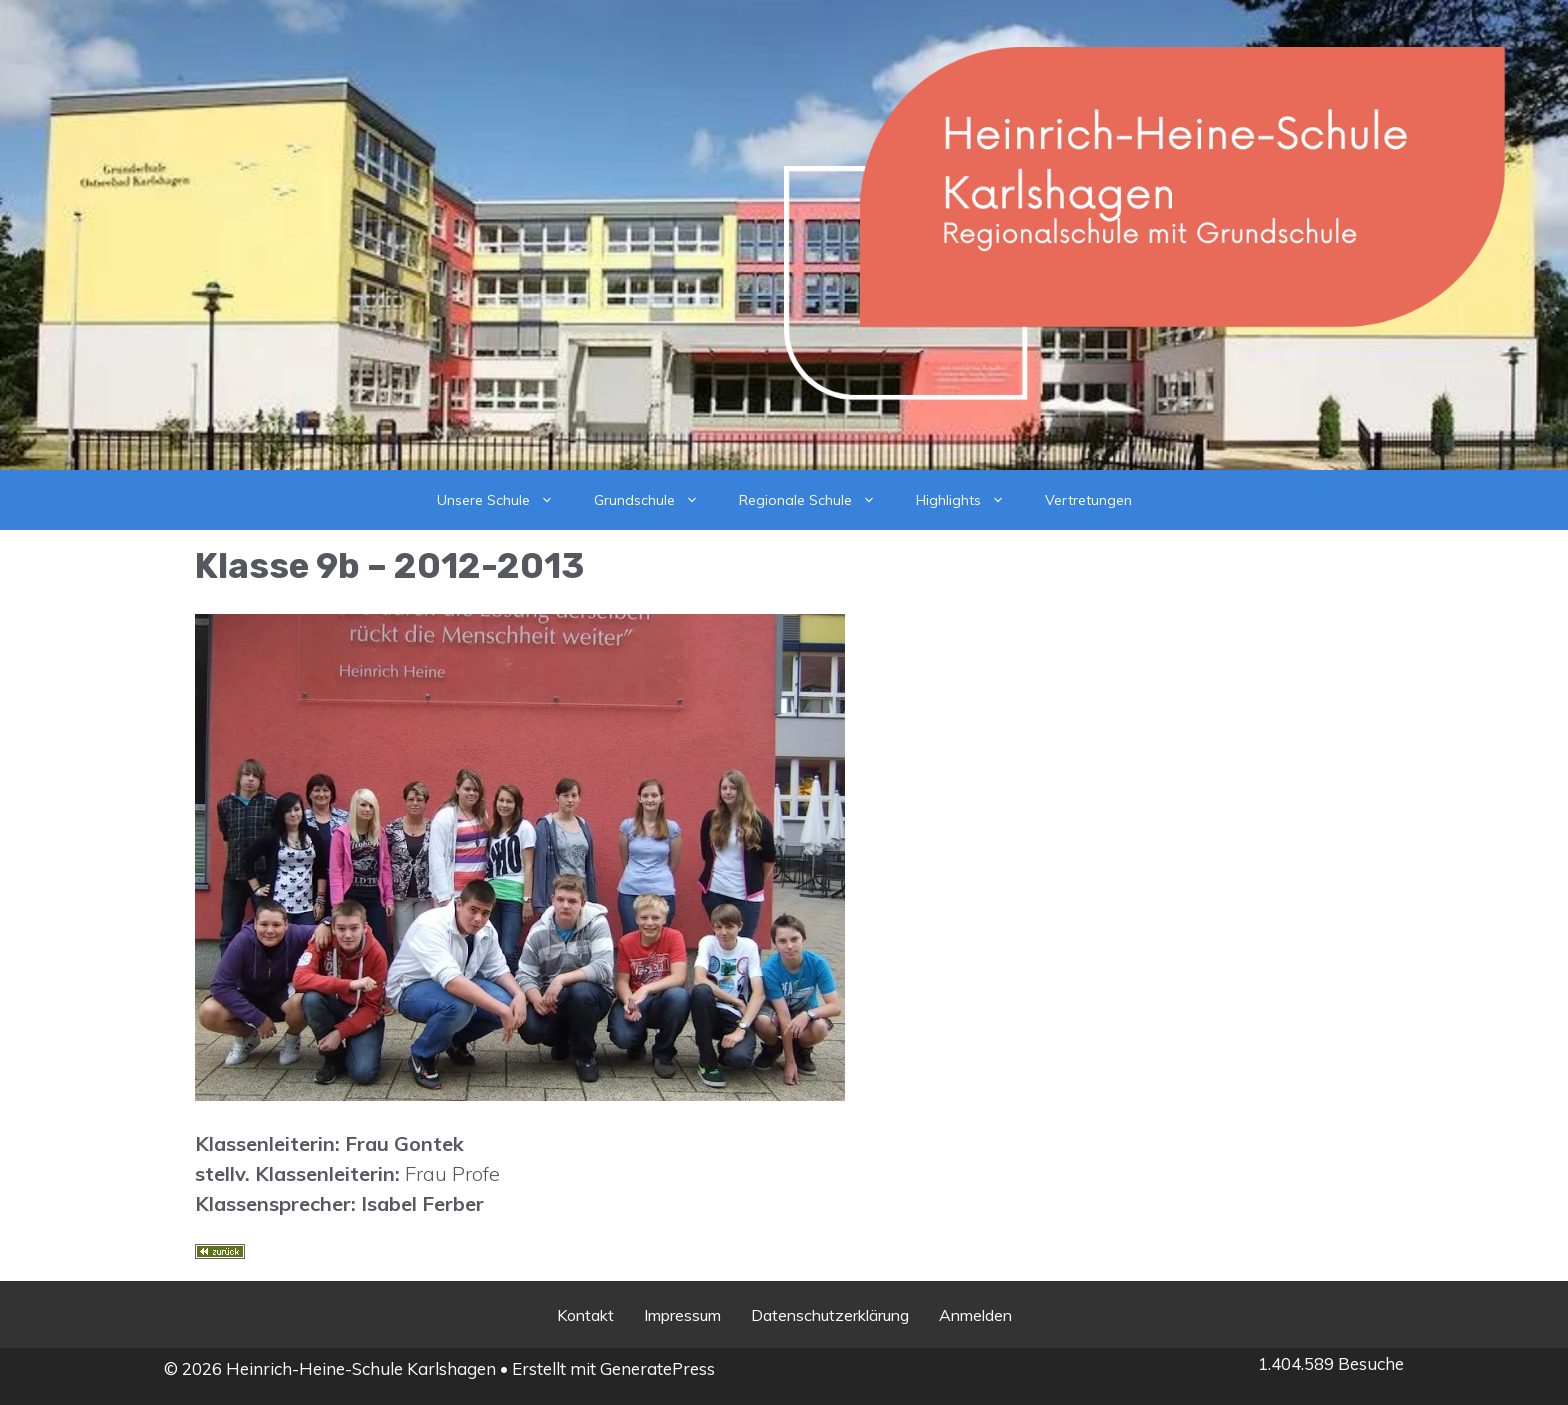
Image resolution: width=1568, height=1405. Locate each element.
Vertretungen (1088, 500)
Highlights (970, 500)
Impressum (682, 1315)
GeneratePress (657, 1368)
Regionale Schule (817, 500)
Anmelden (975, 1315)
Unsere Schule (505, 500)
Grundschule (656, 500)
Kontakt (585, 1315)
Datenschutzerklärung (830, 1315)
